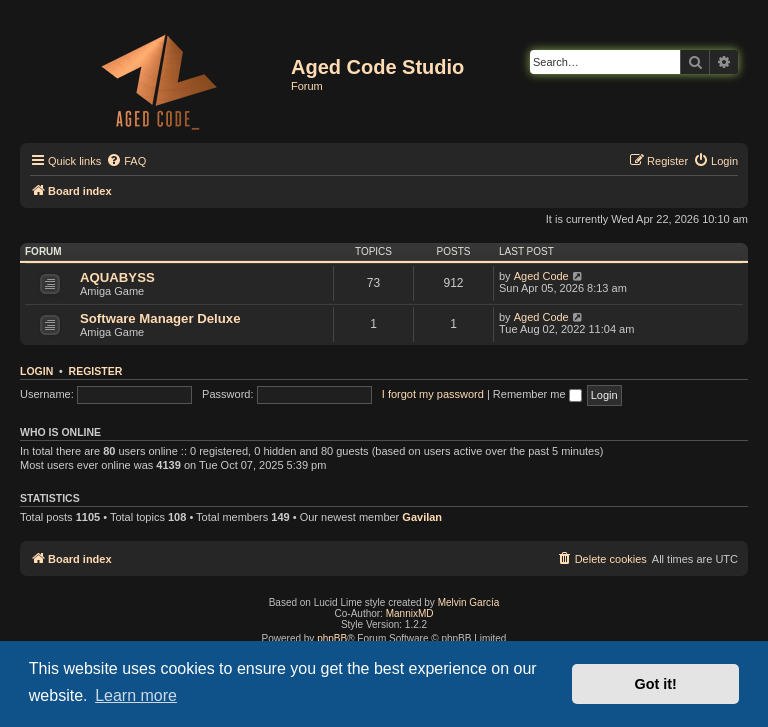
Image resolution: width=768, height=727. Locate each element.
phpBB (332, 638)
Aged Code (541, 276)
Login (36, 371)
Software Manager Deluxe (160, 318)
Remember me (537, 394)
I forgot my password (433, 394)
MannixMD (410, 613)
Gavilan (422, 517)
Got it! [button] (656, 684)
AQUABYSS (117, 277)
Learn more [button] (136, 695)
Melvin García (469, 602)
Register (96, 371)
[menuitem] (126, 161)
